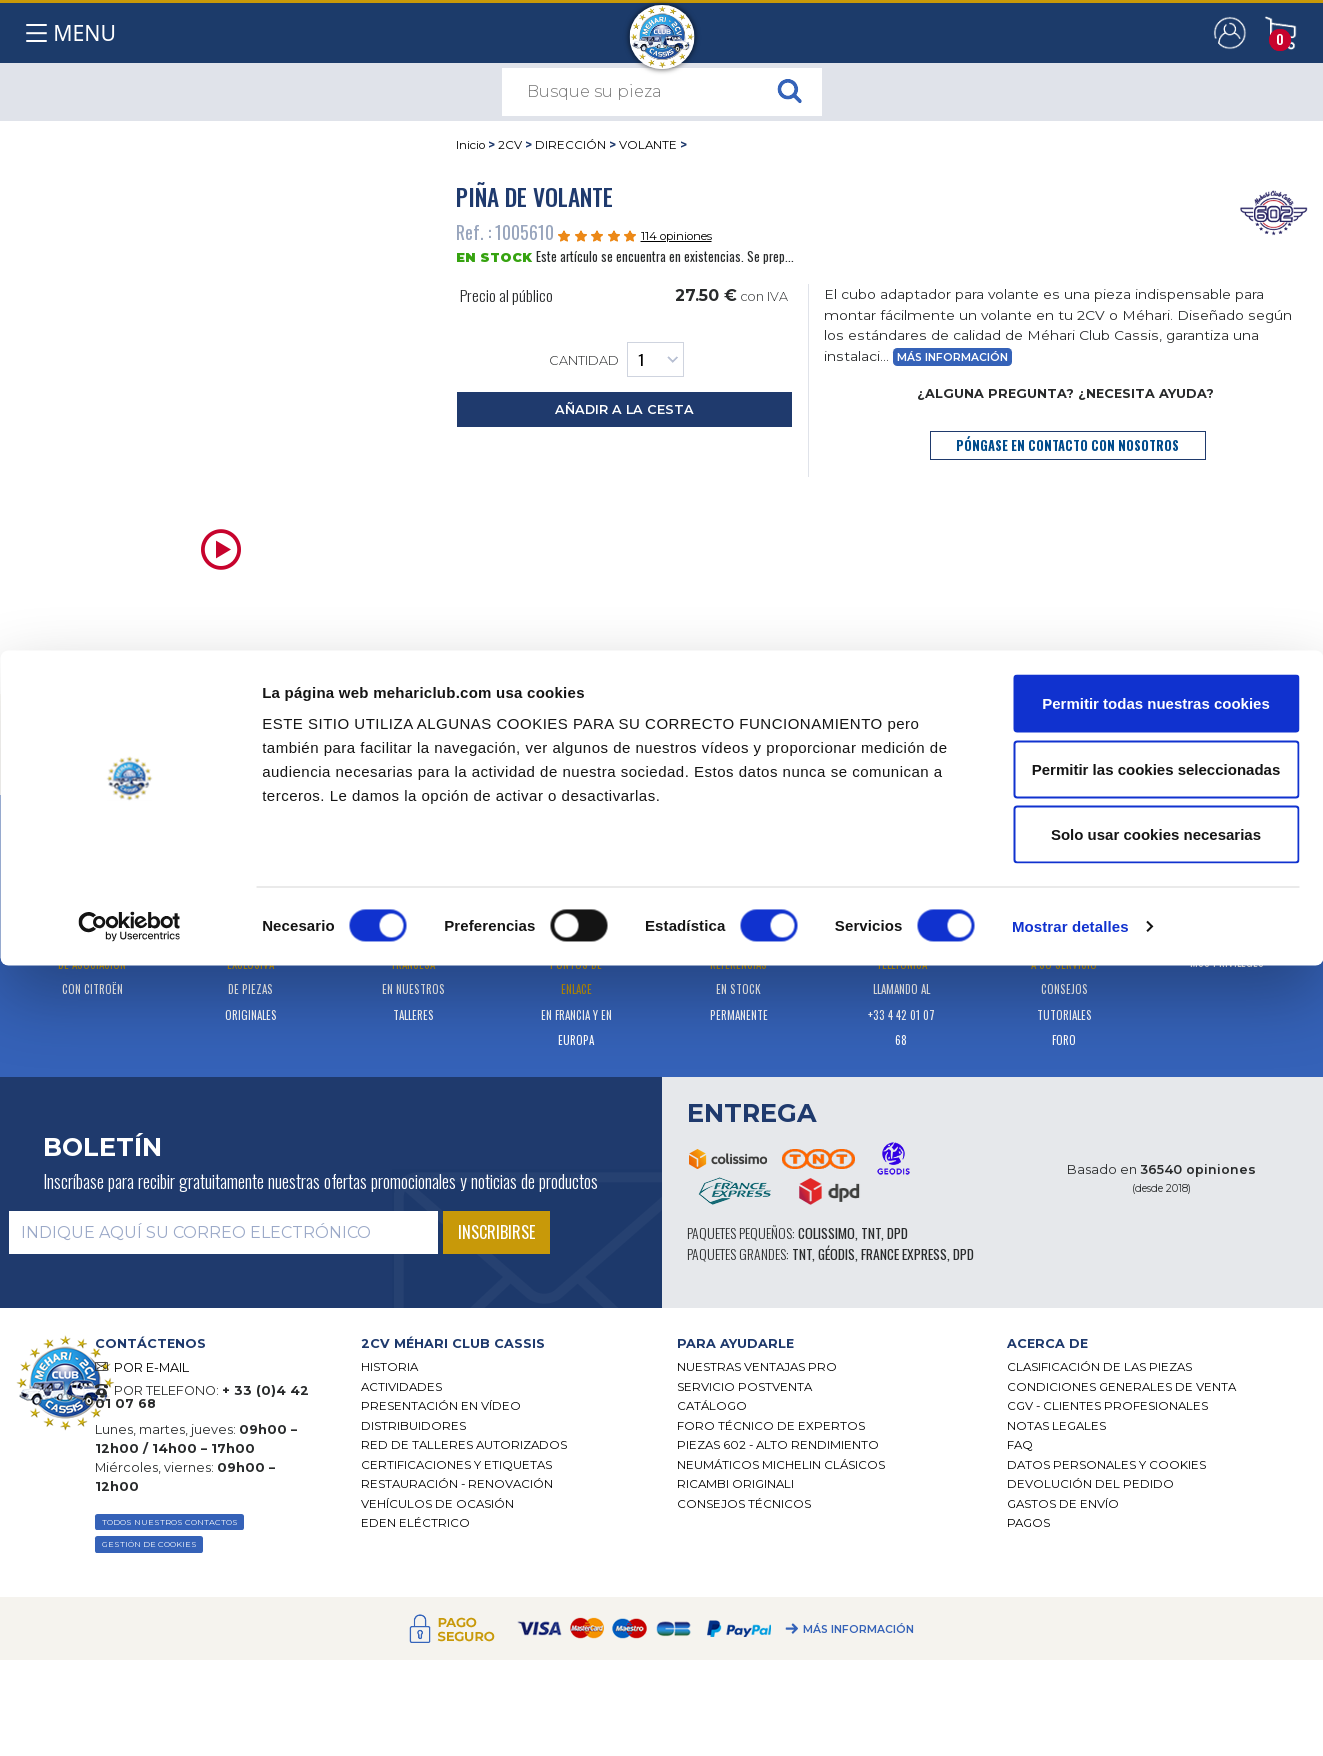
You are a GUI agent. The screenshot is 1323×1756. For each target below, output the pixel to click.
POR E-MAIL (151, 1367)
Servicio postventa (744, 1387)
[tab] (304, 701)
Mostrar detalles (1070, 1716)
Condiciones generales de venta (1121, 1387)
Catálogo (712, 1406)
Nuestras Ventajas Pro (757, 1367)
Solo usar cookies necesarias (1156, 1624)
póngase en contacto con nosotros (1067, 445)
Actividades (401, 1387)
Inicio (470, 145)
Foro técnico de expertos (771, 1426)
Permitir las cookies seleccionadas (1156, 1559)
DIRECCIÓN (570, 145)
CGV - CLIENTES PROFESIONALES (1107, 1406)
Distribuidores (413, 1426)
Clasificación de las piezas (1099, 1367)
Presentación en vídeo (441, 1406)
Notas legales (1056, 1426)
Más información (952, 357)
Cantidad (616, 359)
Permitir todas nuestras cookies (1156, 1493)
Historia (389, 1367)
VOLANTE (648, 145)
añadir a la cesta (624, 409)
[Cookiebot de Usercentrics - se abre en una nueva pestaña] (129, 1717)
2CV (510, 145)
